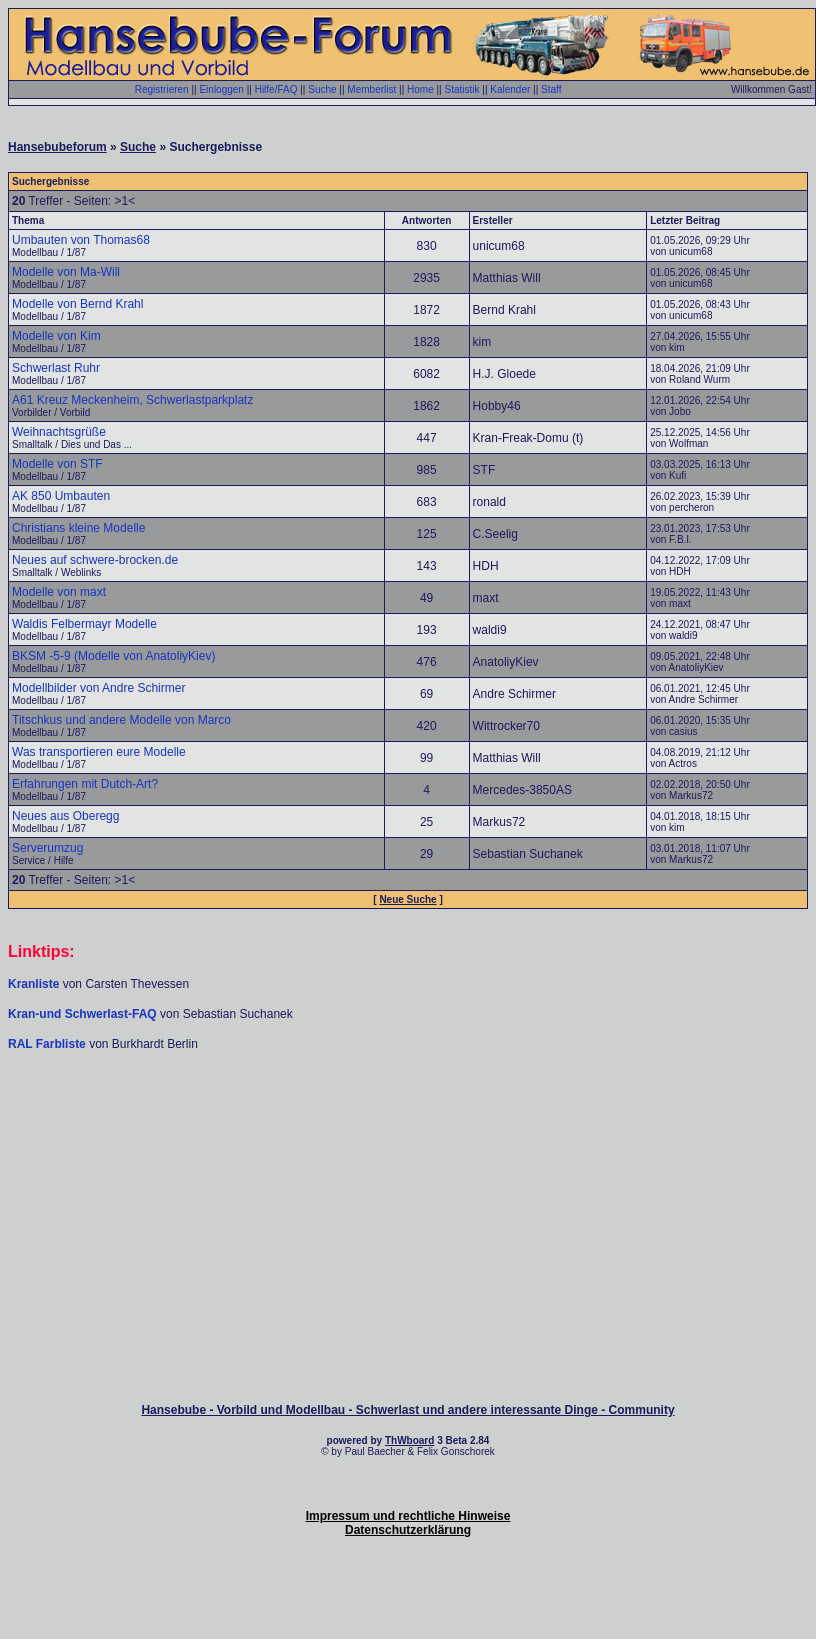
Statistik (461, 89)
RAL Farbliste (48, 1044)
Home (420, 89)
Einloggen (221, 89)
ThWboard (409, 1440)
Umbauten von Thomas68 (81, 240)
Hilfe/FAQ (276, 89)
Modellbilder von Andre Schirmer (98, 688)
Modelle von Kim (56, 336)
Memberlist (371, 89)
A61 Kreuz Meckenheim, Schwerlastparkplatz (132, 400)
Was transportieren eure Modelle (99, 752)
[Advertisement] (408, 1112)
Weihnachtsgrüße (59, 432)
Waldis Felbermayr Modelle (84, 624)
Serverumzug (47, 848)
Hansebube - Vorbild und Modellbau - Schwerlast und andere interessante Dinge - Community (407, 1410)
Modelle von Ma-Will (66, 272)
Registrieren (162, 89)
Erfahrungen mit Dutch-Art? (85, 784)
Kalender (510, 89)
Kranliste (33, 984)
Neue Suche (407, 899)
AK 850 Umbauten (61, 496)
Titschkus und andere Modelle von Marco (121, 720)
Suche (322, 89)
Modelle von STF (57, 464)
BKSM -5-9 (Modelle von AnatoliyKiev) (113, 656)
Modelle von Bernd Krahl (77, 304)
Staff (551, 89)
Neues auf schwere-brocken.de (95, 560)
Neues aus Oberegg (65, 816)
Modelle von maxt (59, 592)
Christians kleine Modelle (78, 528)
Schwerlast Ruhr (56, 368)
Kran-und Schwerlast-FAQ (84, 1014)
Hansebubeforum (57, 147)
